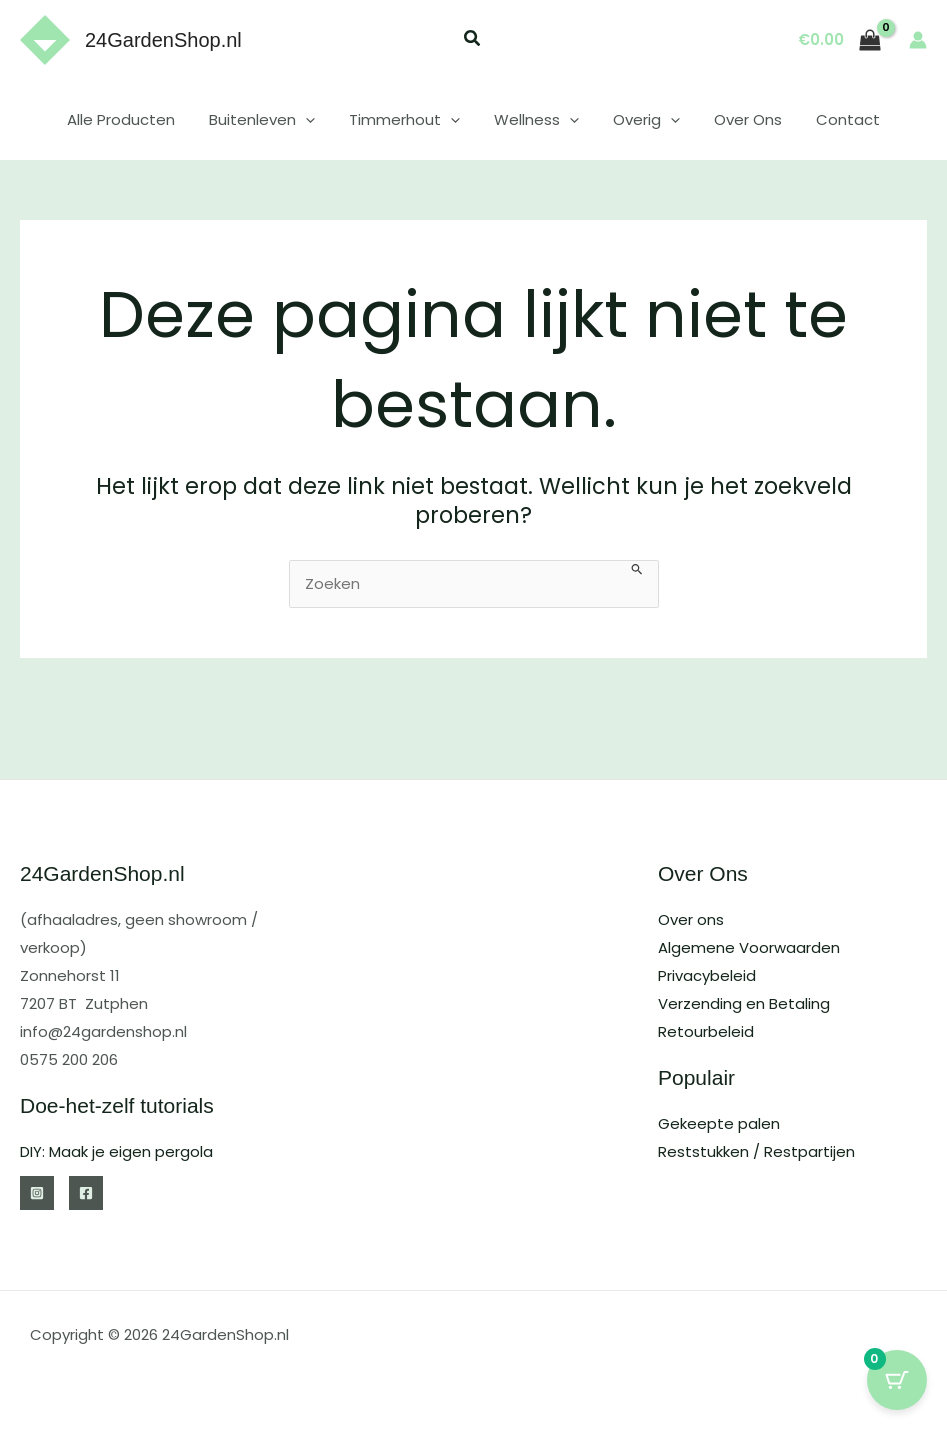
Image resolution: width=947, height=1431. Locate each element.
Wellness (536, 120)
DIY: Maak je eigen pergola (116, 1151)
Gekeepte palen (719, 1123)
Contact (836, 119)
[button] (473, 40)
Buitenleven (270, 120)
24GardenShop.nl (163, 40)
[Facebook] (86, 1193)
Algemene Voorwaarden (749, 947)
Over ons (691, 919)
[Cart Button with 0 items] (897, 1381)
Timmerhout (408, 120)
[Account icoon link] (918, 40)
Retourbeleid (706, 1031)
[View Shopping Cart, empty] (840, 40)
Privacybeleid (707, 975)
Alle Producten (133, 119)
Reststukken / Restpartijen (756, 1151)
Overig (642, 120)
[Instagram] (37, 1193)
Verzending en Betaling (744, 1003)
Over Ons (740, 119)
